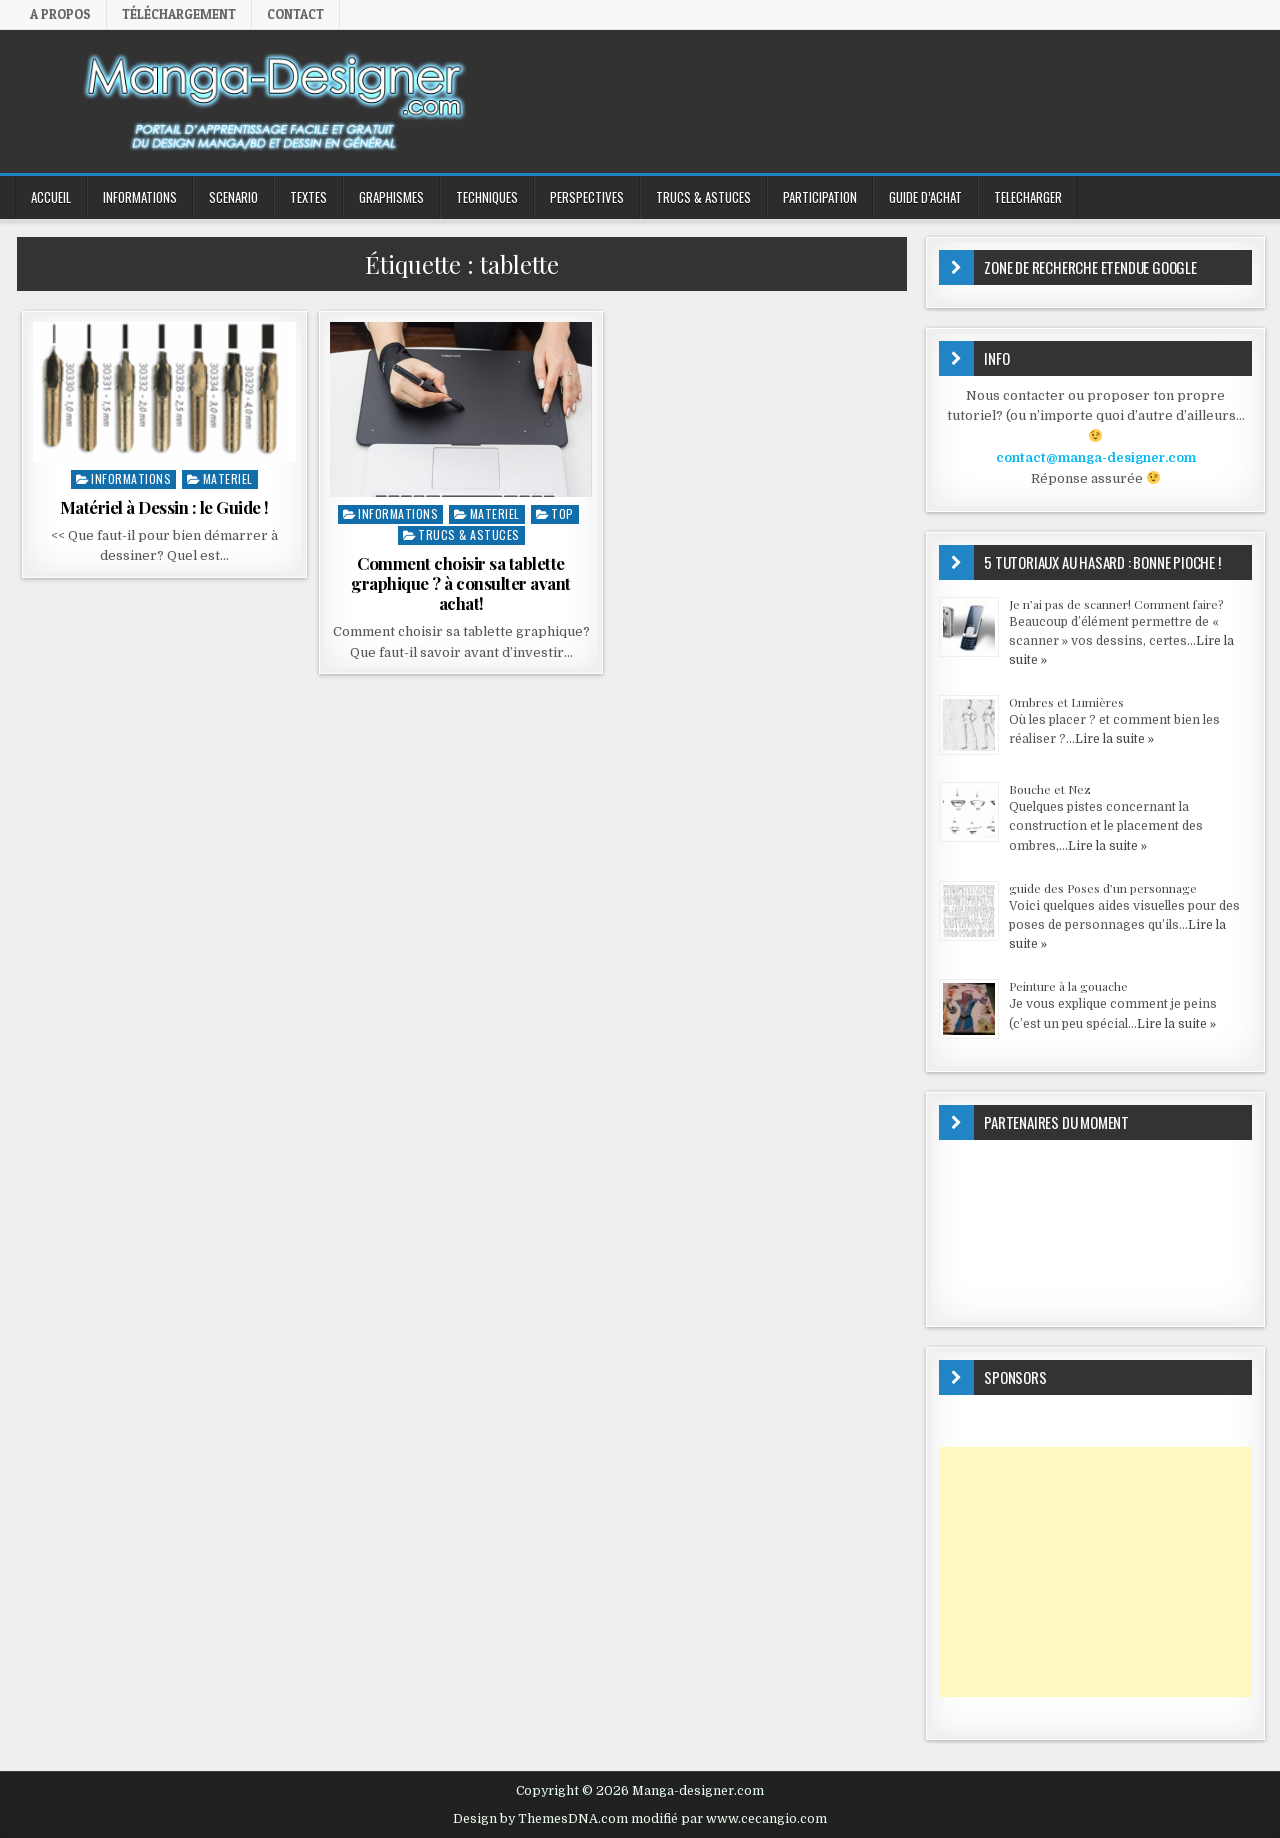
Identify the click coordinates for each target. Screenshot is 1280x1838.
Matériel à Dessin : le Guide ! (164, 507)
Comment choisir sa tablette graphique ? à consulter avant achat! (461, 583)
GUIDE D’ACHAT (925, 197)
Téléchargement (179, 14)
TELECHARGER (1028, 197)
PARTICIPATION (820, 197)
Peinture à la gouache (1068, 986)
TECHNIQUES (487, 197)
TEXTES (308, 197)
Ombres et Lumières (1066, 702)
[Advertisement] (1095, 1572)
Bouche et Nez (1050, 789)
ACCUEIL (51, 197)
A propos (60, 14)
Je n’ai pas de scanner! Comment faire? (1116, 604)
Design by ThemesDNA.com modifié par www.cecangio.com (640, 1819)
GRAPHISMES (391, 197)
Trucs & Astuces (703, 197)
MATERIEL (228, 478)
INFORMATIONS (140, 197)
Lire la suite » (1114, 739)
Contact (295, 14)
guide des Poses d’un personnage (1103, 888)
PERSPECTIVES (587, 197)
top (562, 513)
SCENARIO (233, 197)
